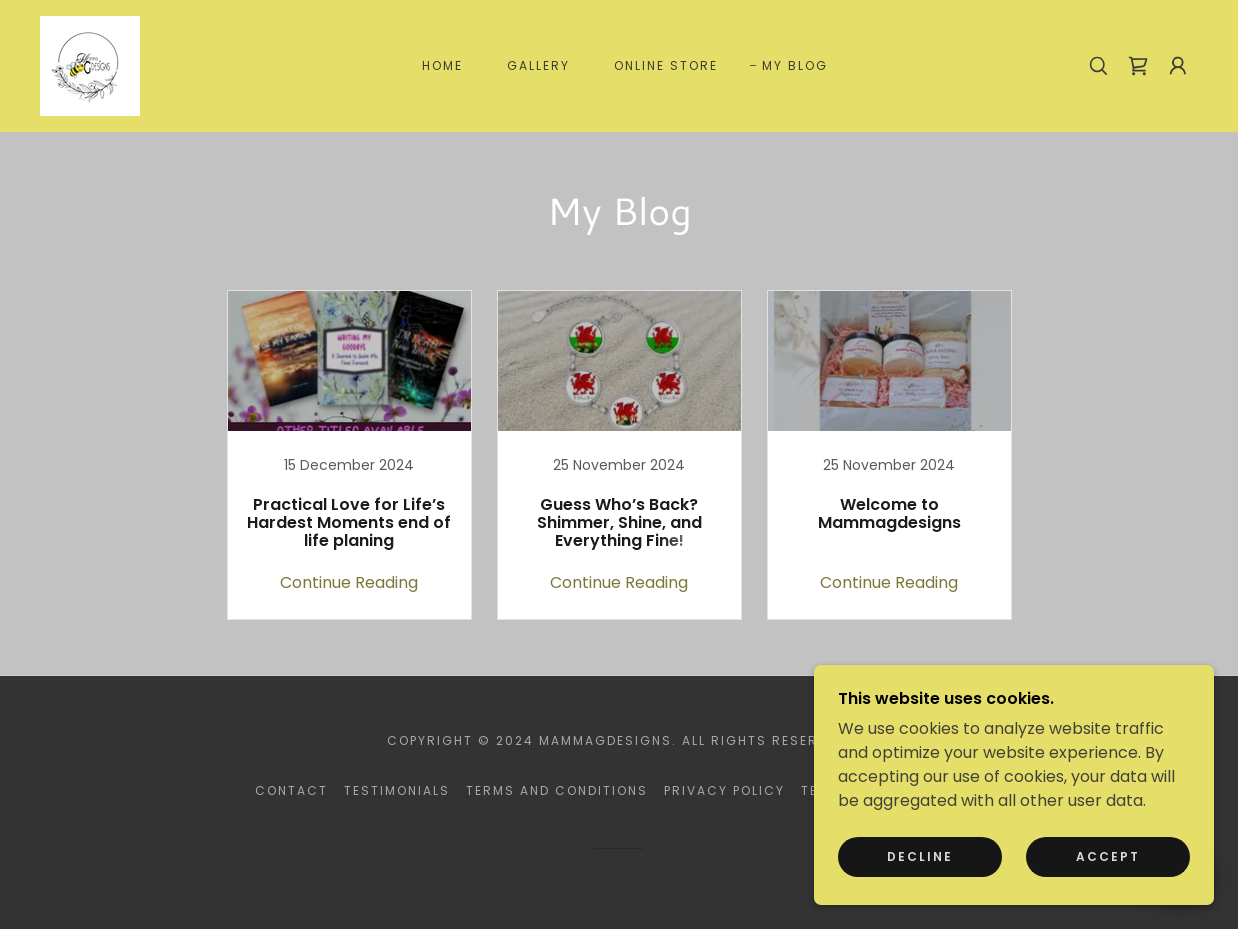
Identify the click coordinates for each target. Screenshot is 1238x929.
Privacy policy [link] (724, 790)
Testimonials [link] (397, 790)
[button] (1178, 66)
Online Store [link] (666, 65)
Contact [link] (291, 790)
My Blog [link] (795, 65)
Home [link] (442, 65)
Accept (1108, 856)
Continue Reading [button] (349, 582)
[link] (90, 64)
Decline (920, 856)
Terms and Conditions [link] (557, 790)
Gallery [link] (538, 65)
